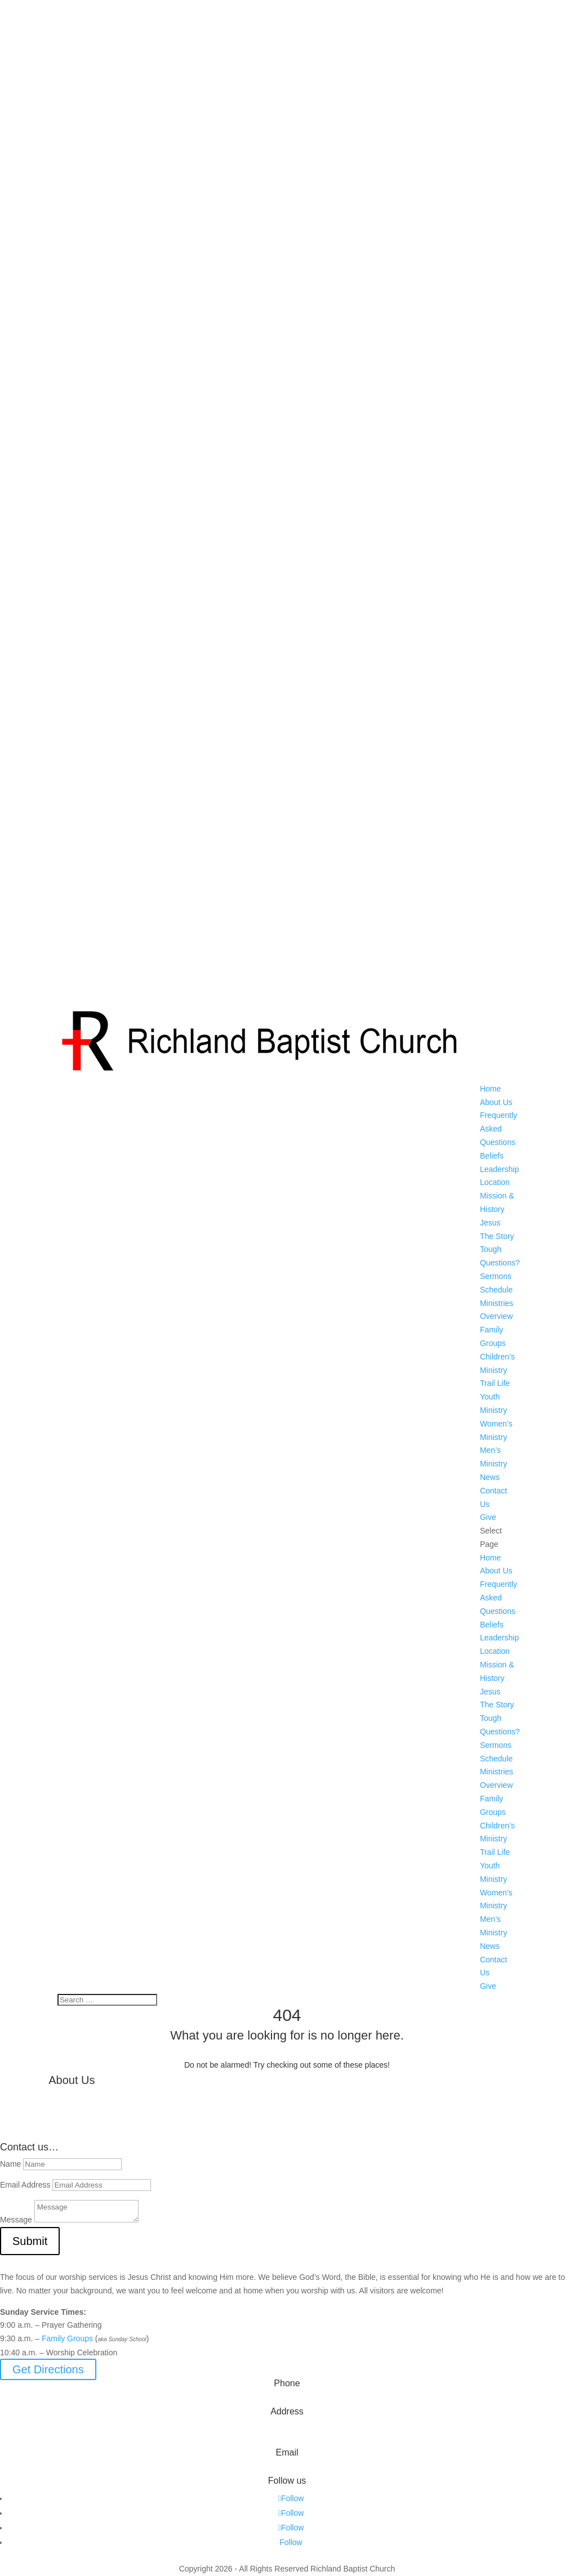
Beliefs (492, 1155)
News (490, 1477)
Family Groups (67, 2338)
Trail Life (495, 1383)
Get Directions (48, 2369)
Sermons (495, 1276)
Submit (29, 2241)
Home (490, 1088)
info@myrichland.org (287, 2469)
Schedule (496, 1289)
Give (488, 1517)
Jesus (490, 1222)
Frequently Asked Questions (498, 1129)
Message (16, 2219)
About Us (496, 1102)
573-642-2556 (287, 2399)
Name (10, 2163)
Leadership (499, 1169)
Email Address (25, 2184)
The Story (497, 1236)
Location (495, 1182)
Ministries (496, 1303)
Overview (496, 1316)
